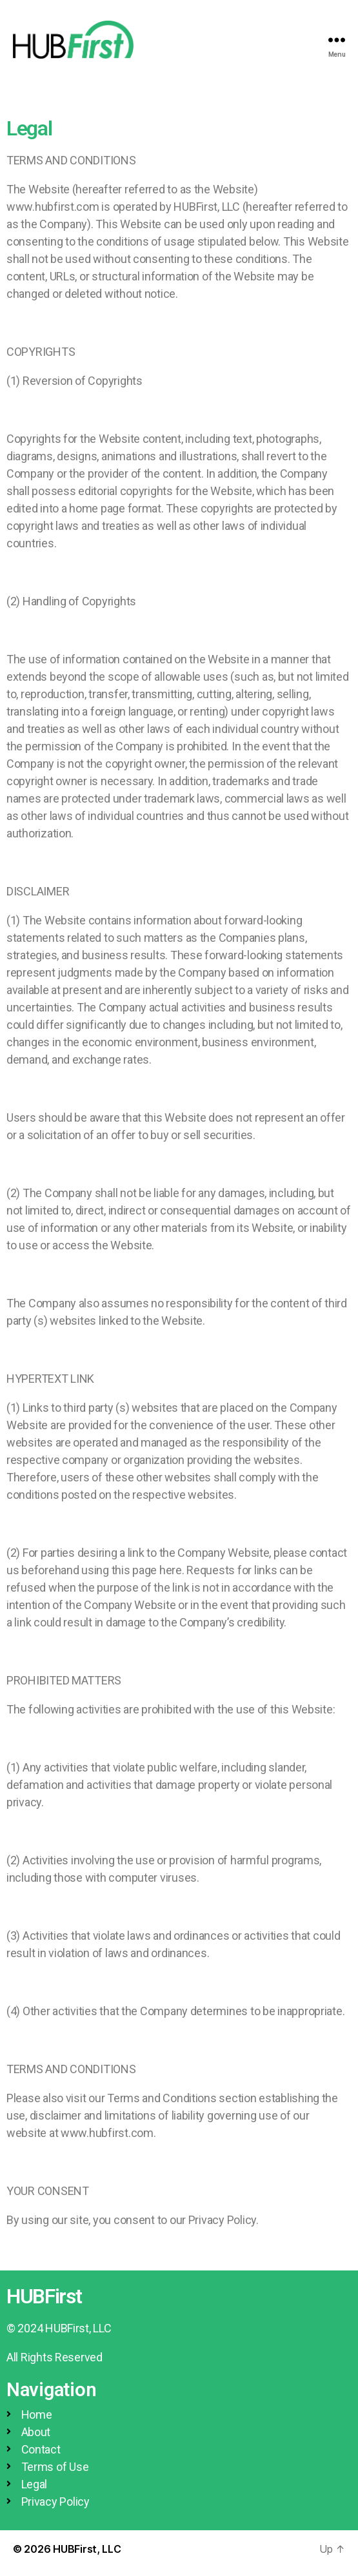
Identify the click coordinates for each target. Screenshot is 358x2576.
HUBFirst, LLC (87, 2548)
